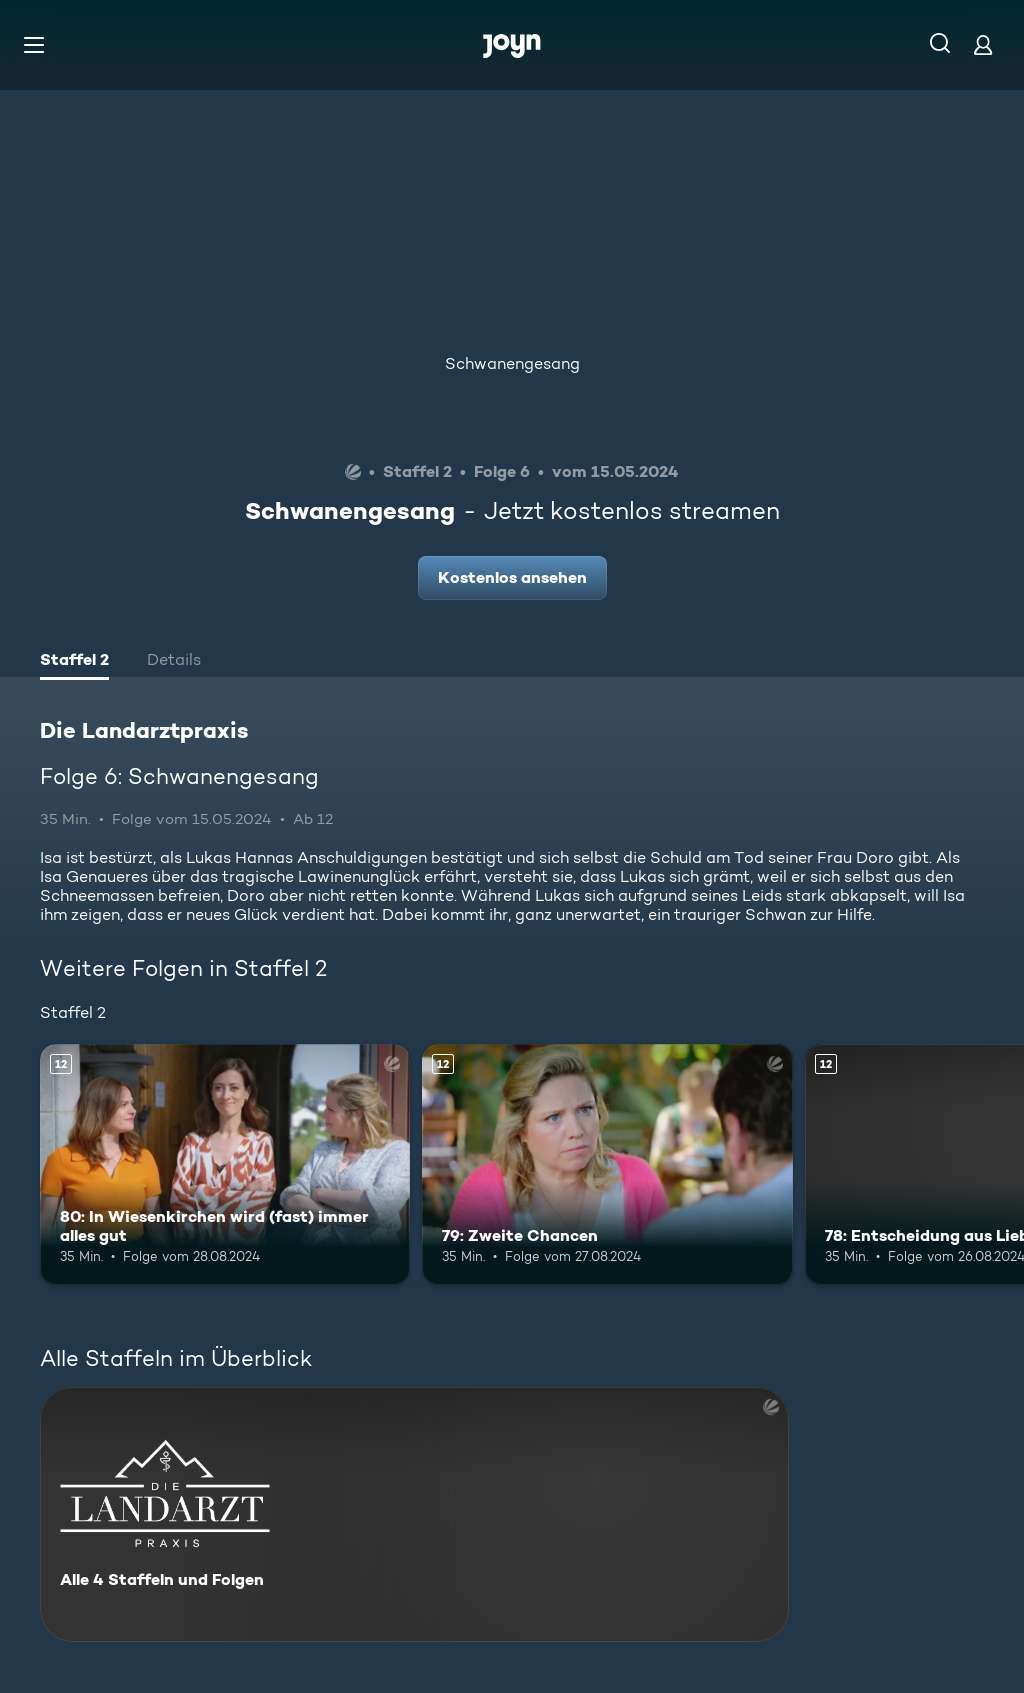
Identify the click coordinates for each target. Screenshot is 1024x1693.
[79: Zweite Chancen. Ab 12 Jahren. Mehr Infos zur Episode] (607, 1164)
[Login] (983, 44)
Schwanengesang (512, 363)
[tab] (74, 662)
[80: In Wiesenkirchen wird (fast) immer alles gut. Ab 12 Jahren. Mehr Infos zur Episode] (225, 1164)
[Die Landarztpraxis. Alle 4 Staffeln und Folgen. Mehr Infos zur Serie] (414, 1514)
